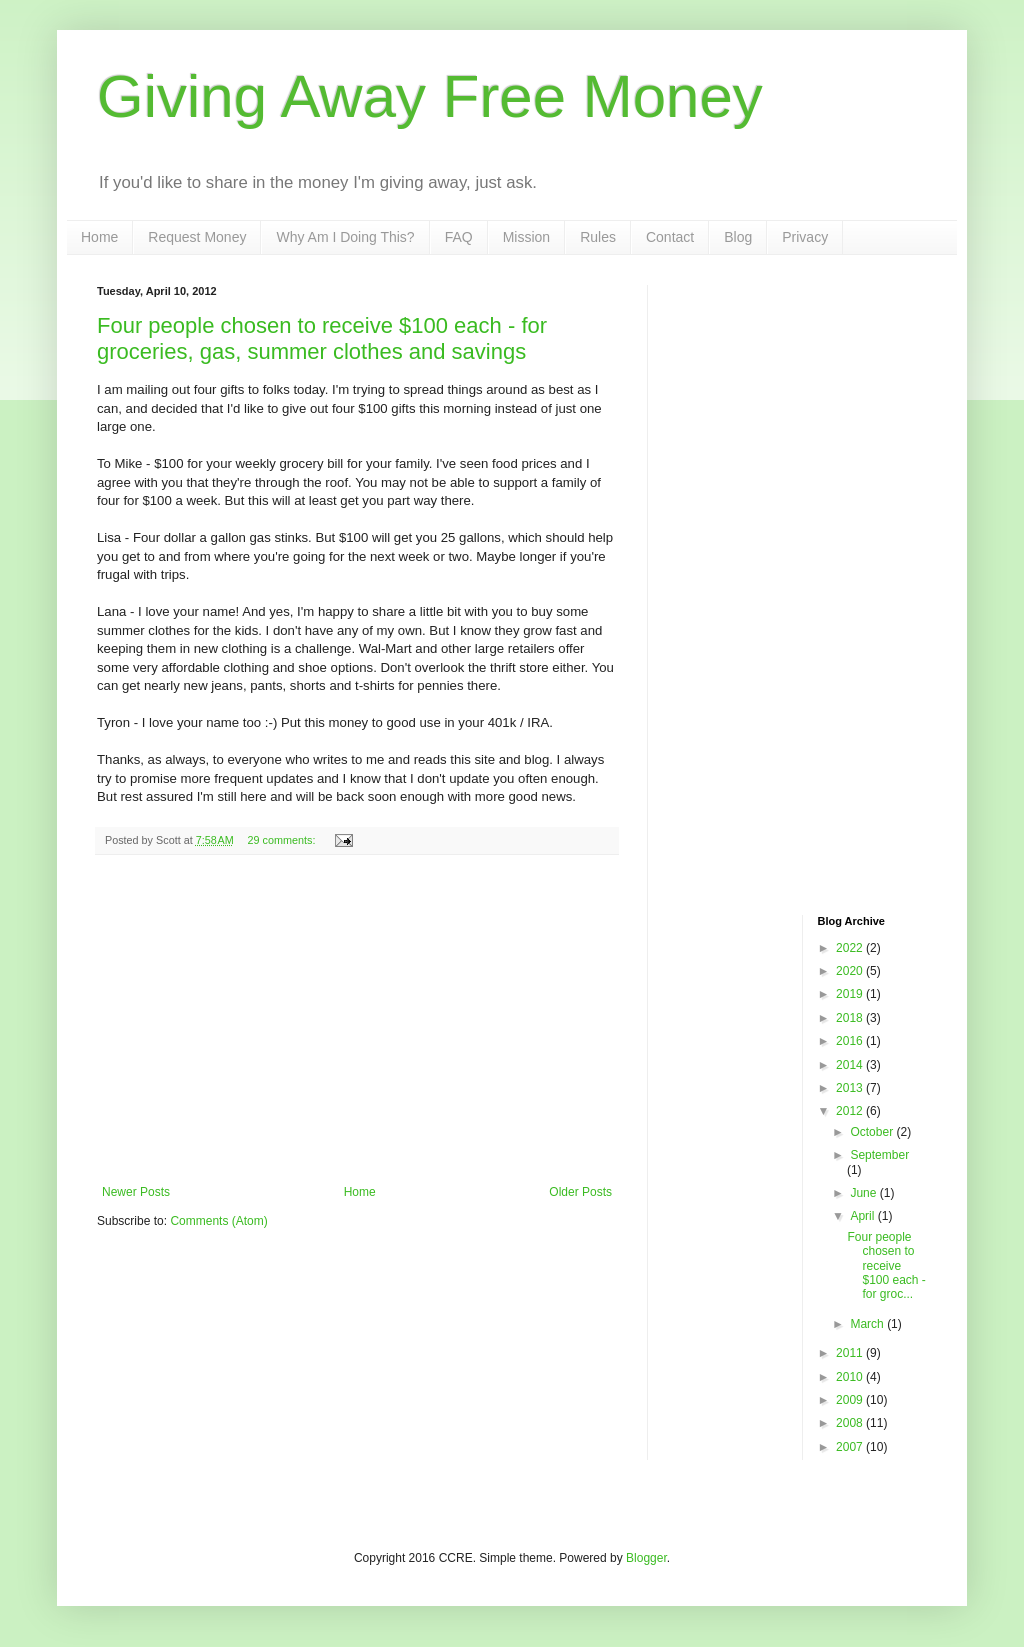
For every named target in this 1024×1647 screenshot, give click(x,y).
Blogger (646, 1558)
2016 (851, 1041)
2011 (851, 1353)
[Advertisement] (357, 1020)
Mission (526, 237)
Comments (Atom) (218, 1221)
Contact (670, 237)
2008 (851, 1423)
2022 (851, 948)
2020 (851, 971)
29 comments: (283, 840)
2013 (851, 1088)
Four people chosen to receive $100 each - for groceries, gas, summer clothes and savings (322, 338)
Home (99, 237)
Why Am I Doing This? (345, 237)
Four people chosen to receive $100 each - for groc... (886, 1266)
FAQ (459, 237)
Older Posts (580, 1192)
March (868, 1324)
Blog (738, 237)
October (873, 1132)
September (879, 1155)
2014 (851, 1065)
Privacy (805, 237)
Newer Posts (136, 1192)
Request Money (197, 237)
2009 (851, 1400)
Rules (598, 237)
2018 (851, 1018)
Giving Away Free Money (430, 96)
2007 (851, 1447)
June (864, 1193)
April (863, 1216)
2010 (851, 1377)
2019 (851, 994)
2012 (851, 1111)
